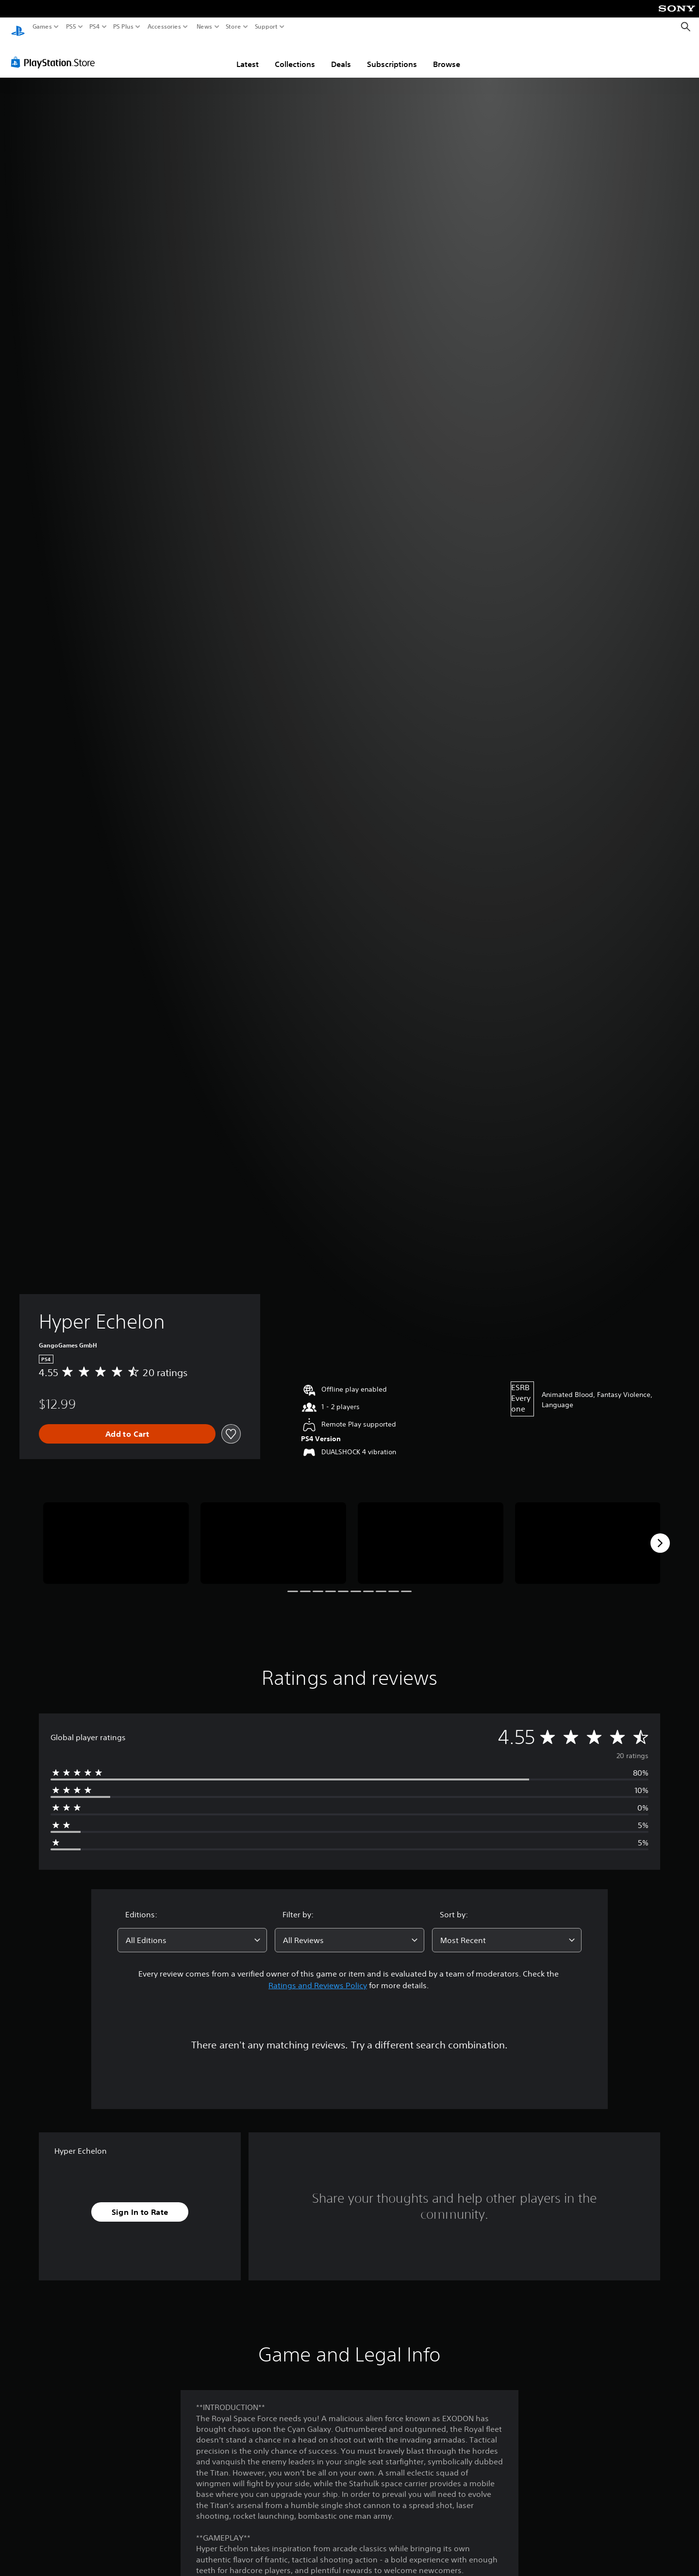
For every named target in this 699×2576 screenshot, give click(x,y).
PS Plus (123, 27)
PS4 (94, 27)
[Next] (660, 1534)
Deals (341, 55)
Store (233, 27)
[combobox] (192, 1931)
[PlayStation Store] (55, 53)
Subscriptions (392, 55)
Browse (446, 55)
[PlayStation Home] (18, 26)
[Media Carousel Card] (116, 1534)
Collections (295, 55)
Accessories (164, 27)
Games (42, 27)
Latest (247, 55)
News (204, 27)
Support (266, 27)
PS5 (71, 27)
